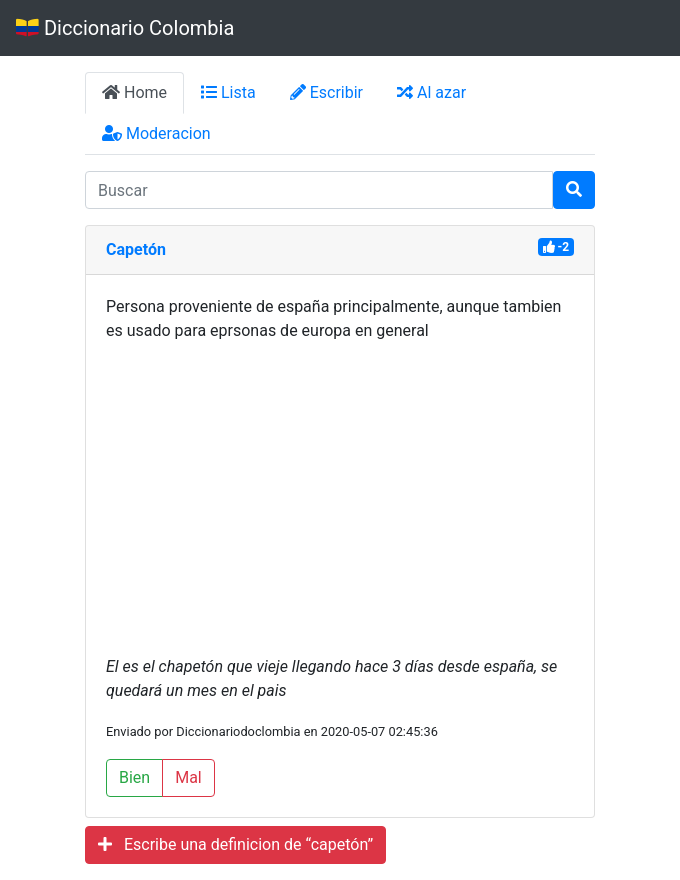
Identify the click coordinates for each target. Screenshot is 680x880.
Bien (134, 777)
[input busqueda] (319, 190)
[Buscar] (574, 190)
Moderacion (156, 133)
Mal (188, 777)
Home (134, 92)
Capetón (136, 249)
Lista (228, 92)
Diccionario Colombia (125, 28)
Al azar (431, 92)
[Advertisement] (340, 499)
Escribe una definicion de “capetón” (235, 844)
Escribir (326, 92)
